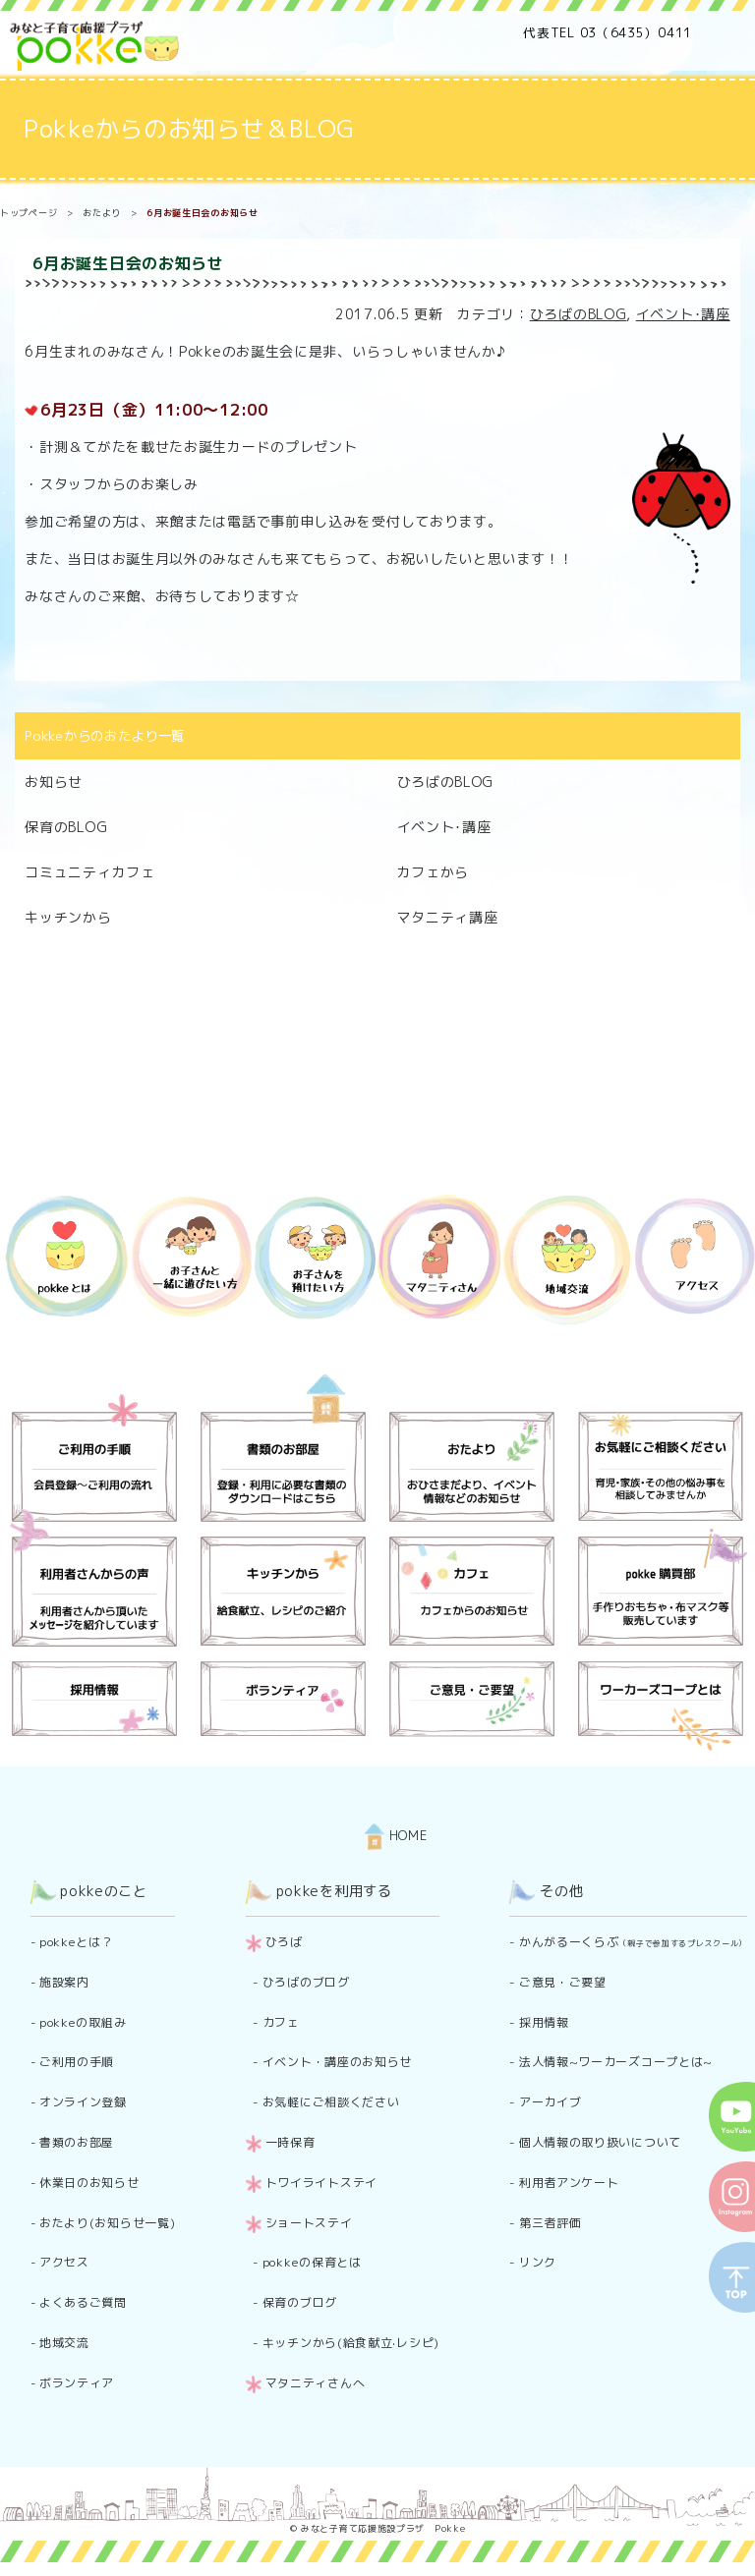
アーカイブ (550, 2102)
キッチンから (68, 917)
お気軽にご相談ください (331, 2102)
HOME (396, 1835)
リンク (537, 2262)
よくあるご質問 (83, 2302)
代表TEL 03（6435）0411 (607, 32)
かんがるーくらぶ (633, 1941)
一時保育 (290, 2142)
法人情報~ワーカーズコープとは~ (616, 2061)
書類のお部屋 (76, 2142)
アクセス (64, 2262)
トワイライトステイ (321, 2182)
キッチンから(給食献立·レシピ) (350, 2342)
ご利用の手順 (76, 2061)
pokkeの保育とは (312, 2262)
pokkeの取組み (82, 2022)
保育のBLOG (66, 826)
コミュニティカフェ (89, 872)
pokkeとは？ (76, 1941)
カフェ (281, 2022)
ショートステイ (309, 2222)
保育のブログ (299, 2302)
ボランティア (76, 2383)
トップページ (28, 212)
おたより (102, 212)
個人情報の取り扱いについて (600, 2142)
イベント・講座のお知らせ (337, 2061)
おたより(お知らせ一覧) (107, 2222)
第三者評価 (550, 2222)
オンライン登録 (83, 2102)
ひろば (284, 1941)
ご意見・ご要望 (563, 1982)
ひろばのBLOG (578, 314)
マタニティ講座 (447, 917)
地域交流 (64, 2342)
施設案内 (64, 1982)
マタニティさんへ (315, 2383)
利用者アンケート (569, 2182)
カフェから (433, 872)
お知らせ (54, 781)
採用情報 (544, 2022)
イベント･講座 (683, 314)
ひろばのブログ (306, 1982)
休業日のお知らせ (89, 2182)
